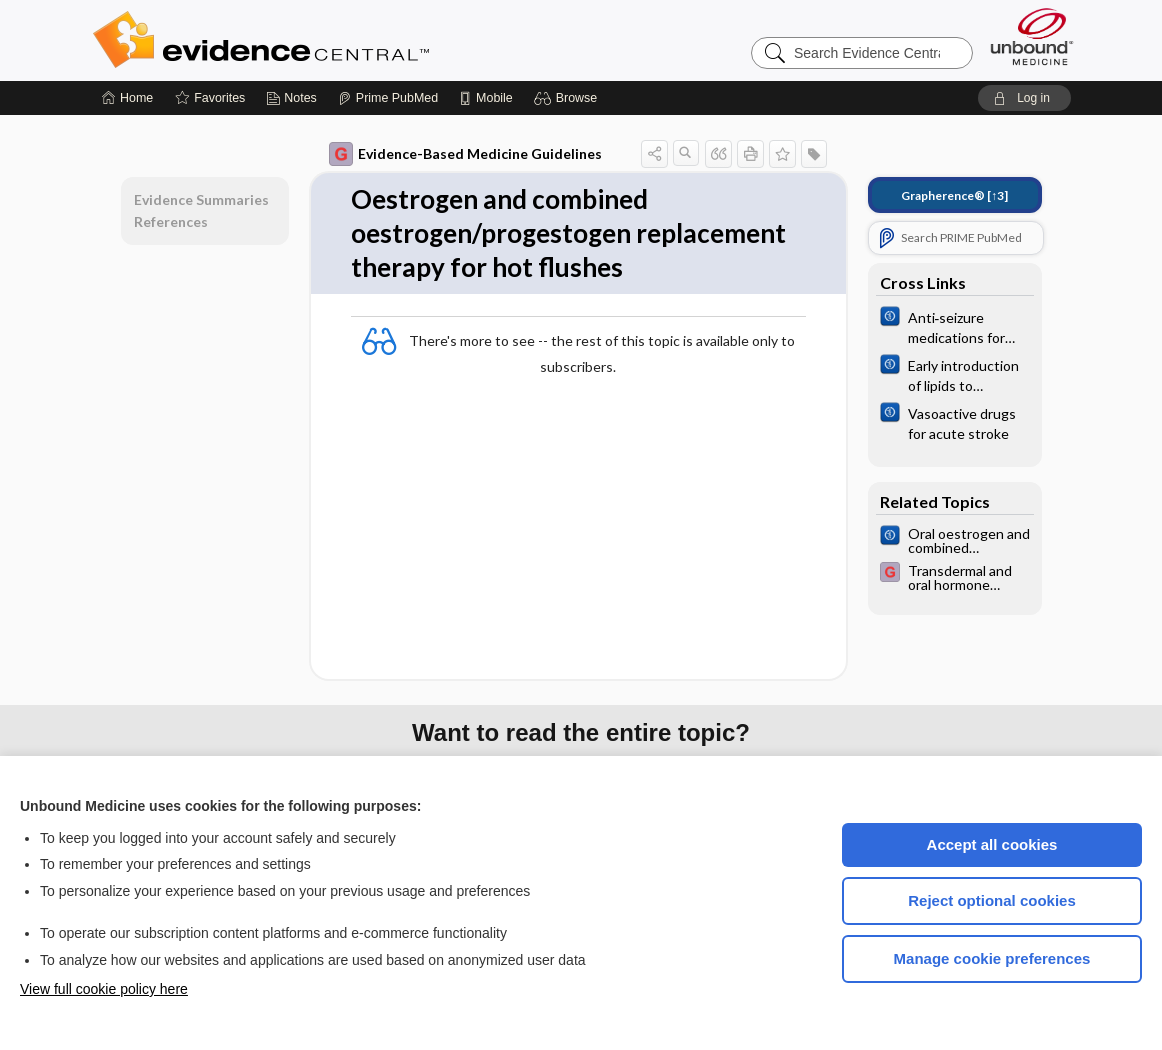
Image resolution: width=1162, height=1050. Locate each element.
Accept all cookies (992, 844)
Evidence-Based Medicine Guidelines (465, 154)
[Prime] (388, 98)
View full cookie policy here (104, 989)
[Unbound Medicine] (1032, 36)
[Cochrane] (955, 326)
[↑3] (954, 195)
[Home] (127, 98)
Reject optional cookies (992, 900)
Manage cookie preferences (992, 958)
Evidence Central (341, 40)
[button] (568, 98)
